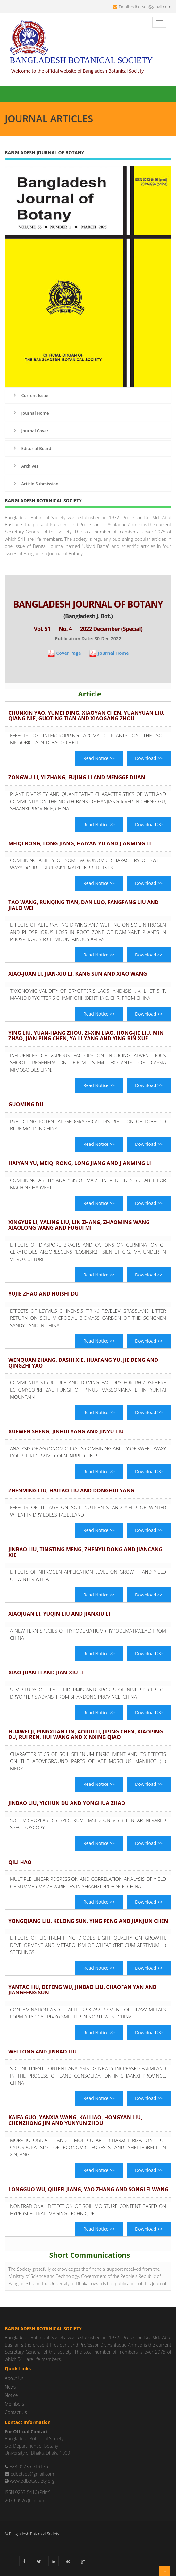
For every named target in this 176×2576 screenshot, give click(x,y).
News (10, 2387)
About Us (14, 2378)
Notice (11, 2395)
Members (14, 2404)
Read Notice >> (99, 758)
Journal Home (30, 413)
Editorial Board (31, 448)
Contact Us (16, 2412)
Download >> (149, 758)
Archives (25, 466)
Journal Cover (30, 431)
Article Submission (35, 484)
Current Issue (30, 395)
